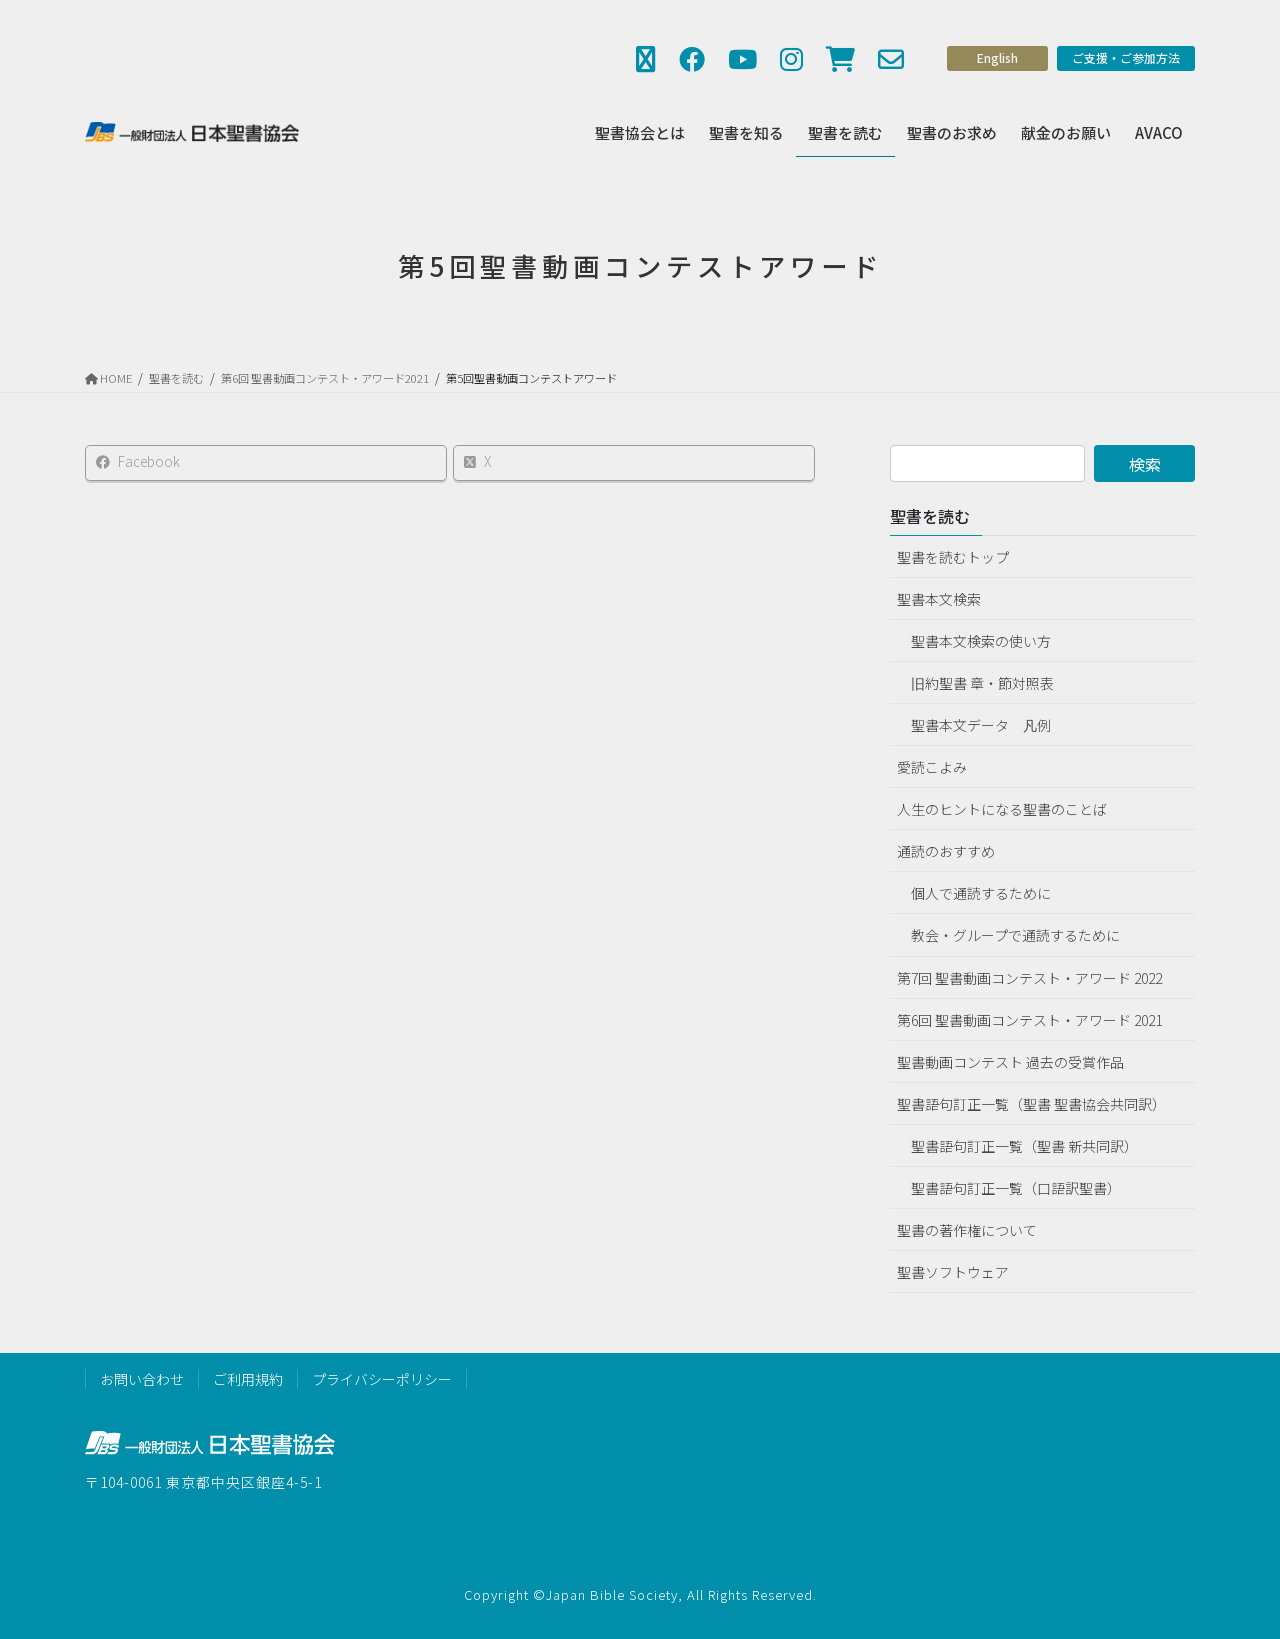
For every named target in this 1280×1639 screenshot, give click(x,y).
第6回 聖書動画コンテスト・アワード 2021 (1029, 1020)
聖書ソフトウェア (953, 1272)
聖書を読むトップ (953, 557)
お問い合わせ (142, 1379)
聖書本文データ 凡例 (981, 725)
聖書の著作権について (967, 1230)
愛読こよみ (932, 767)
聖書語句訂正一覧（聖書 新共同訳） (1024, 1146)
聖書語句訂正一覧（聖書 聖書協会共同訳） (1031, 1104)
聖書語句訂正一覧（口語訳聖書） (1016, 1188)
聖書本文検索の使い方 (981, 641)
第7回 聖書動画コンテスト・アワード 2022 (1029, 978)
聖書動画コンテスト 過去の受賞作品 (1010, 1062)
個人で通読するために (981, 893)
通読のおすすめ (946, 851)
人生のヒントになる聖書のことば (1002, 809)
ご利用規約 (248, 1379)
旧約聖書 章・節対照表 (982, 683)
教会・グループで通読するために (1015, 935)
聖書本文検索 (939, 599)
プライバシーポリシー (382, 1379)
